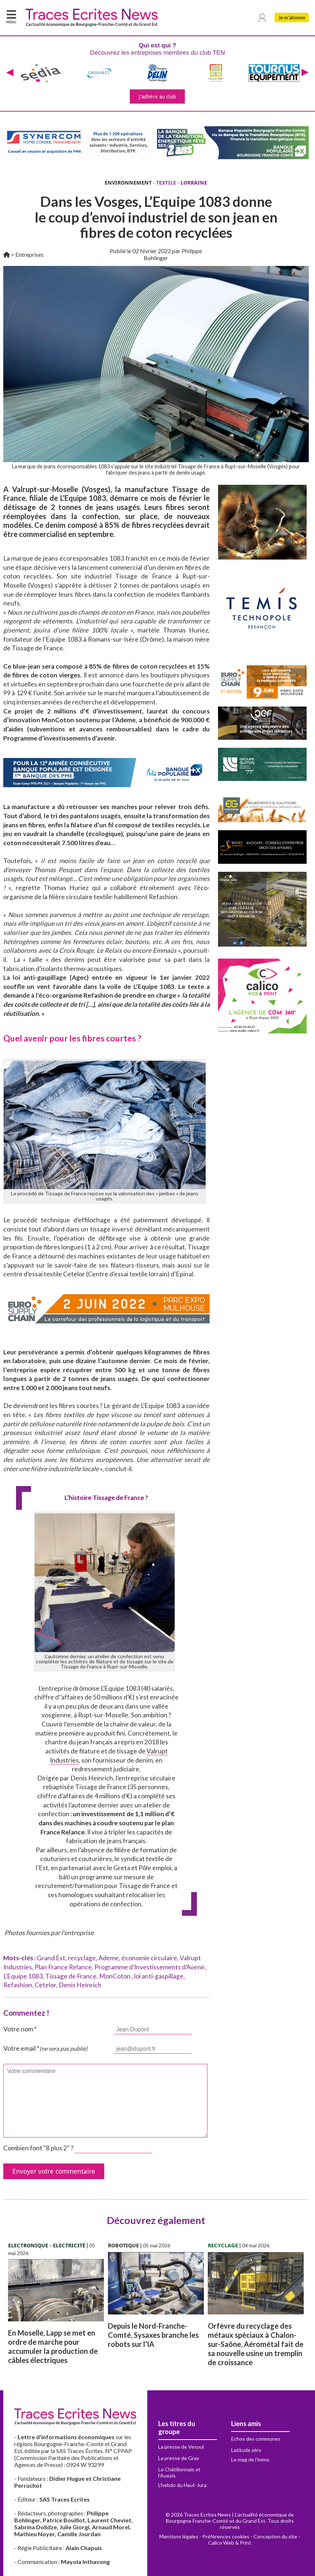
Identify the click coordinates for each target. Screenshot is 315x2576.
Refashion (17, 1985)
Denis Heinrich (80, 1985)
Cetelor (45, 1985)
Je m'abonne (290, 18)
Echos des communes (255, 2439)
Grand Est (51, 1958)
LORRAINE (193, 182)
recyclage (82, 1958)
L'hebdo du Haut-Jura (182, 2485)
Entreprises (29, 254)
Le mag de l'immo (250, 2459)
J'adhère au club (157, 96)
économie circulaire (149, 1958)
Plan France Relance (63, 1967)
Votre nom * (20, 2029)
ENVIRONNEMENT (128, 182)
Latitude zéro (246, 2450)
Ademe (108, 1958)
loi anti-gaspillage (158, 1976)
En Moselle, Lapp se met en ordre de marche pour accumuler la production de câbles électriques (53, 2346)
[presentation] (9, 73)
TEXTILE (166, 182)
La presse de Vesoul (181, 2447)
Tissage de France (71, 1976)
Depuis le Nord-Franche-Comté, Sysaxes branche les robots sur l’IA (153, 2334)
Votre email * (45, 2048)
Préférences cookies (225, 2536)
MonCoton (115, 1976)
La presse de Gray (178, 2458)
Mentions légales (178, 2536)
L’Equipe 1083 (23, 1976)
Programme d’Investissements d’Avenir (149, 1967)
